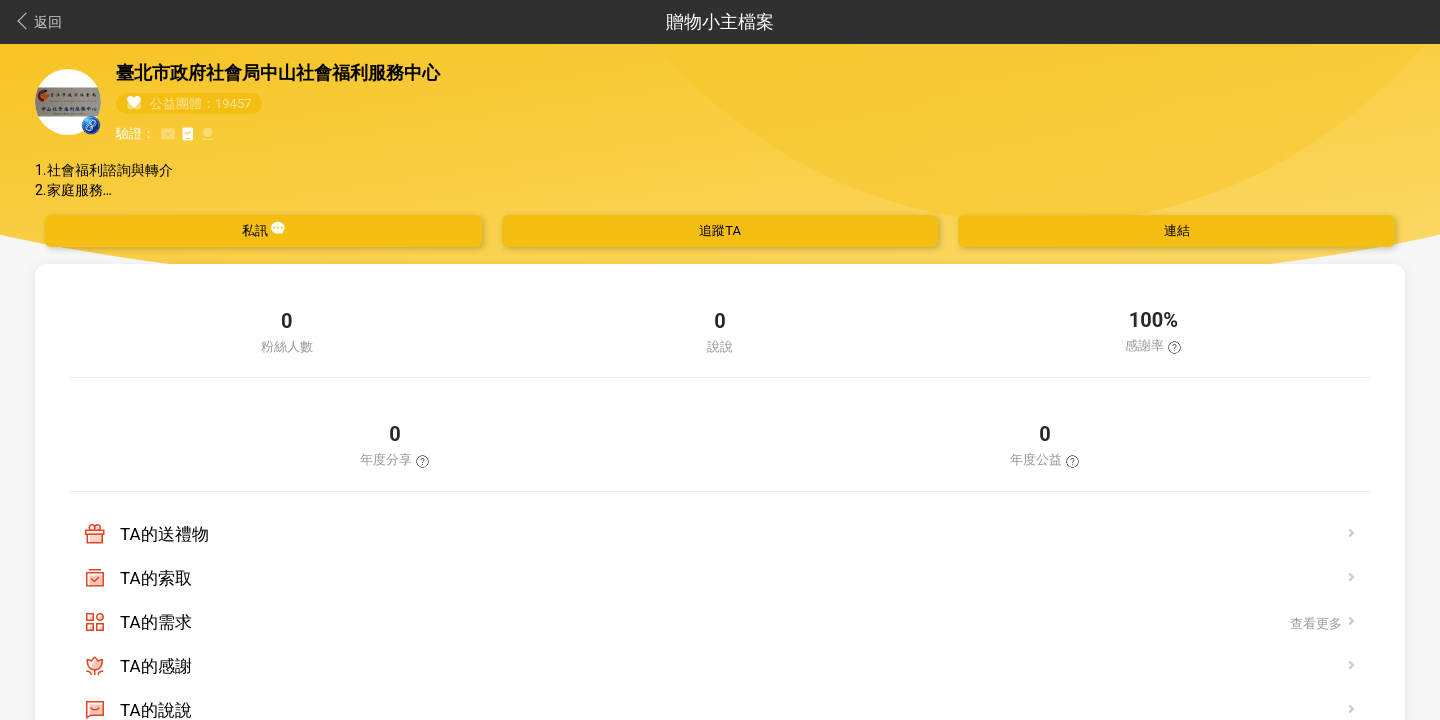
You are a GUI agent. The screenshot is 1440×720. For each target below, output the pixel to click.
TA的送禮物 (164, 534)
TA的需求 (156, 622)
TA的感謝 (156, 666)
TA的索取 (156, 578)
